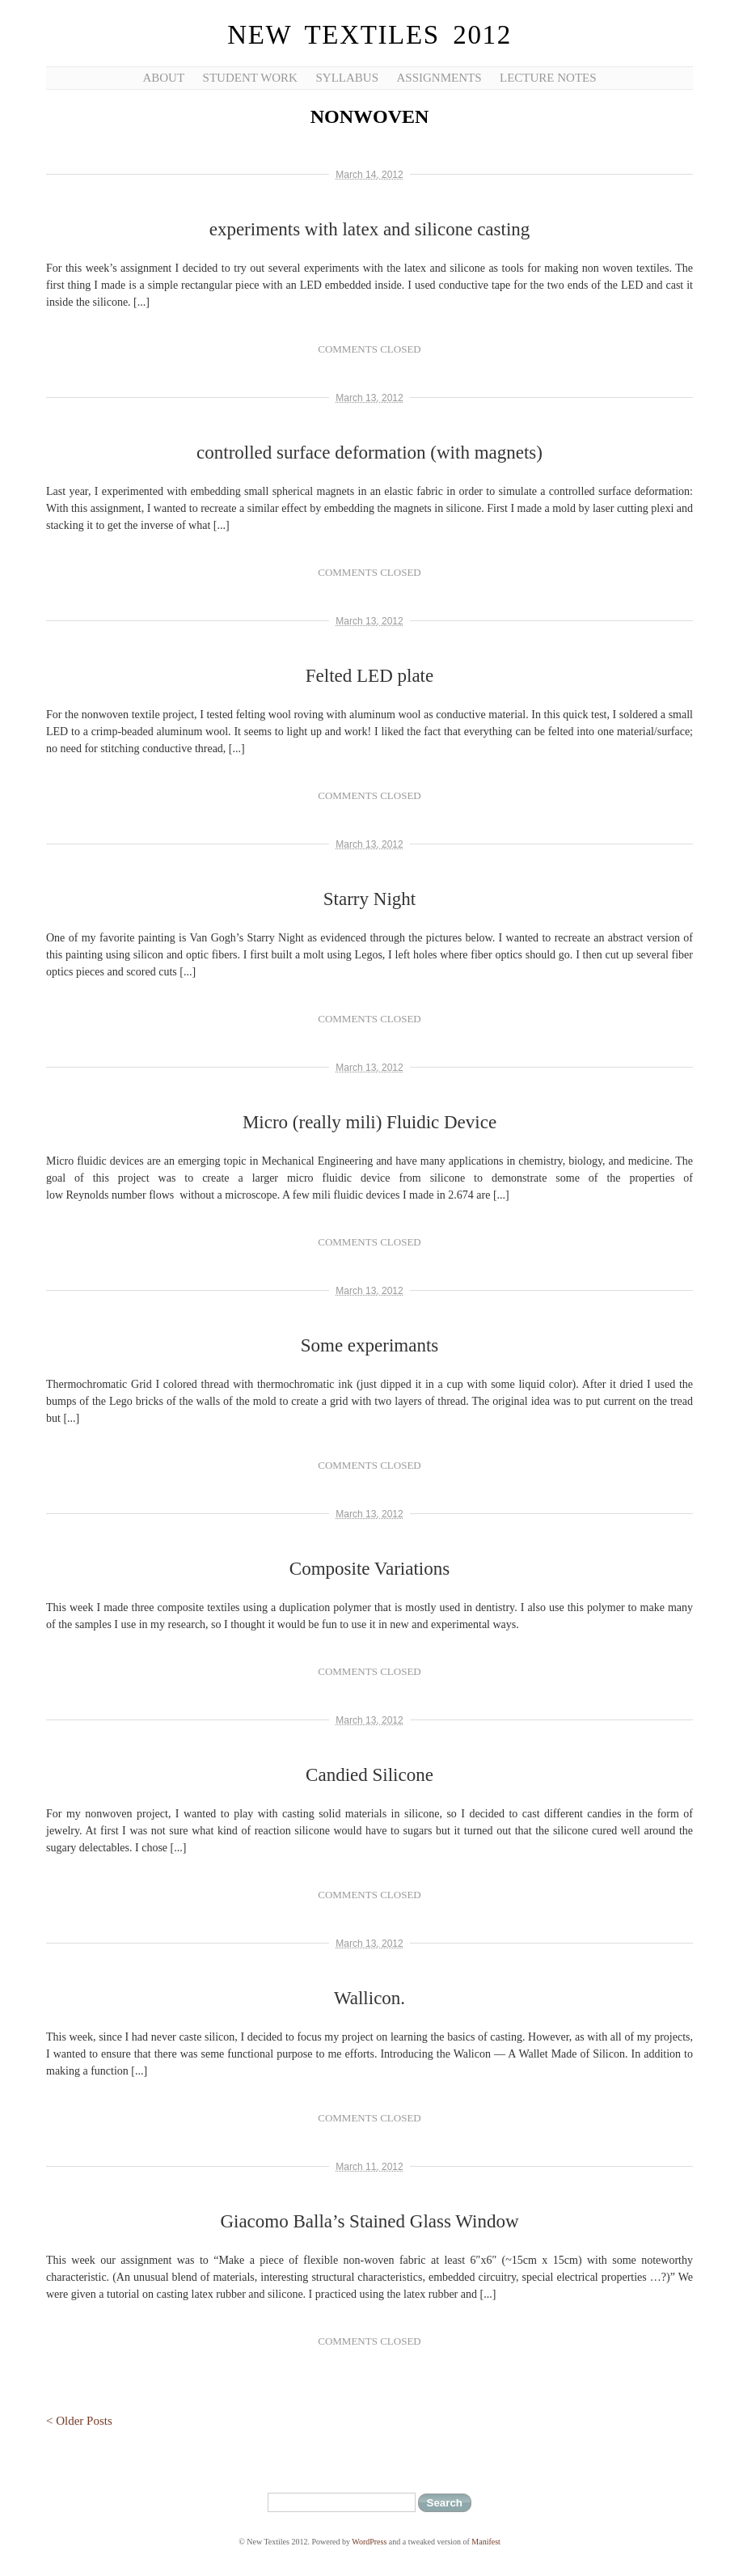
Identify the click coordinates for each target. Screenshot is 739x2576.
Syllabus (346, 77)
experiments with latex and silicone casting (369, 229)
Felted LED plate (369, 676)
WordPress (369, 2541)
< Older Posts (79, 2420)
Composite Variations (369, 1569)
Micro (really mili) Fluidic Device (369, 1122)
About (163, 77)
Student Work (250, 77)
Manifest (485, 2541)
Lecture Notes (548, 77)
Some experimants (370, 1345)
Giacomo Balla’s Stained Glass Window (369, 2221)
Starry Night (369, 899)
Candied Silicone (369, 1775)
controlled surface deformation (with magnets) (369, 452)
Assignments (438, 77)
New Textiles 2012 (369, 34)
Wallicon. (369, 1998)
